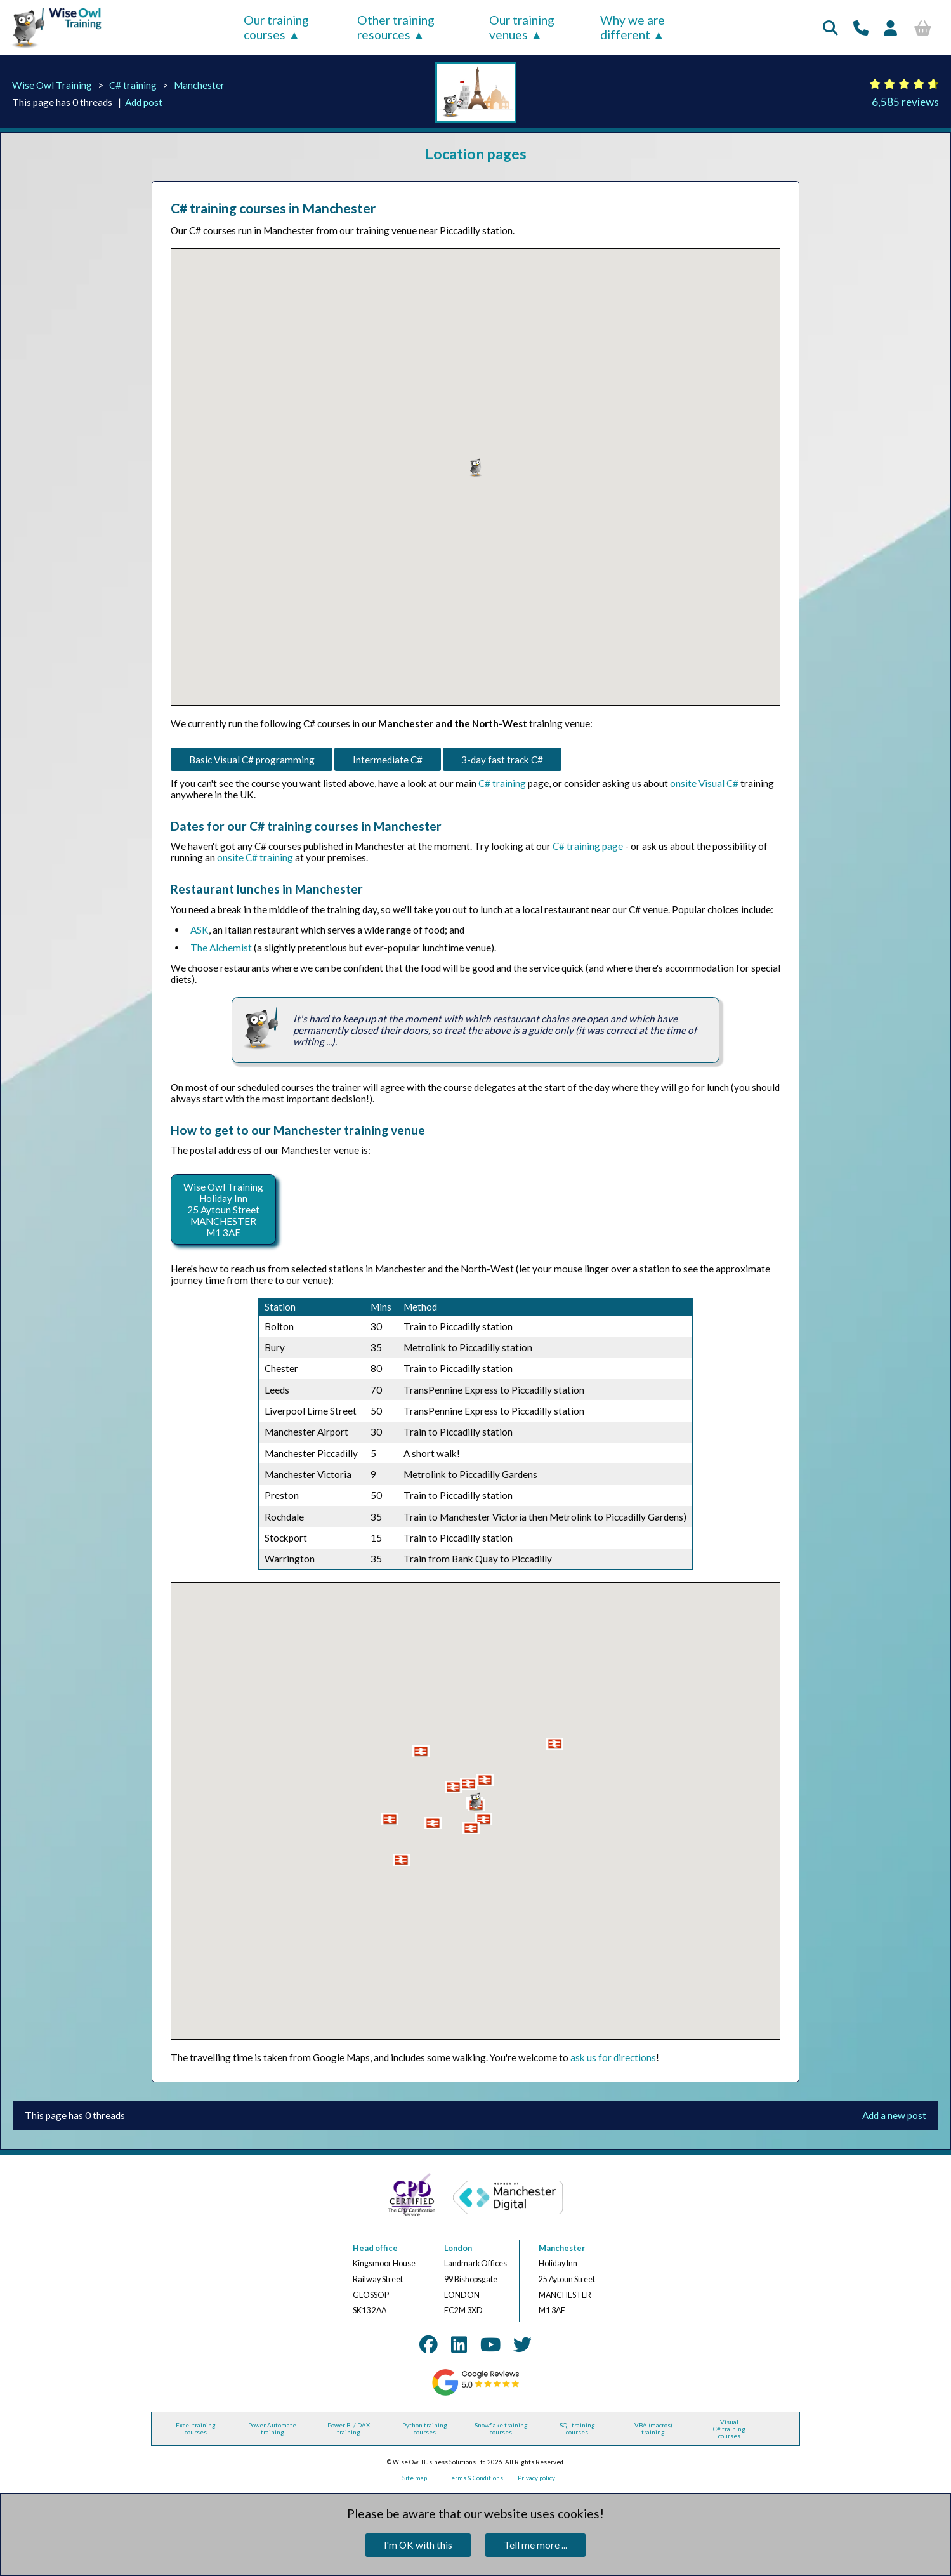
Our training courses (276, 27)
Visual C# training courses (729, 2429)
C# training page (588, 846)
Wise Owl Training (52, 85)
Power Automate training (272, 2429)
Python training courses (424, 2429)
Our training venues (521, 27)
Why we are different (632, 27)
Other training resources (396, 27)
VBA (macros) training (653, 2429)
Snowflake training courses (501, 2429)
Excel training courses (196, 2429)
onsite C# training (255, 857)
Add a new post (894, 2115)
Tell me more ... (535, 2545)
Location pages (476, 153)
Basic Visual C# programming (252, 759)
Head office (375, 2248)
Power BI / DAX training (348, 2429)
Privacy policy (536, 2477)
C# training (133, 85)
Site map (414, 2477)
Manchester (199, 85)
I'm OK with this (418, 2545)
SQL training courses (577, 2429)
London (458, 2248)
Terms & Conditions (476, 2477)
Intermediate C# (388, 759)
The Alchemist (221, 947)
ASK (199, 929)
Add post (143, 102)
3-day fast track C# (502, 759)
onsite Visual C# (704, 783)
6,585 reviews (905, 102)
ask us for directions (613, 2057)
